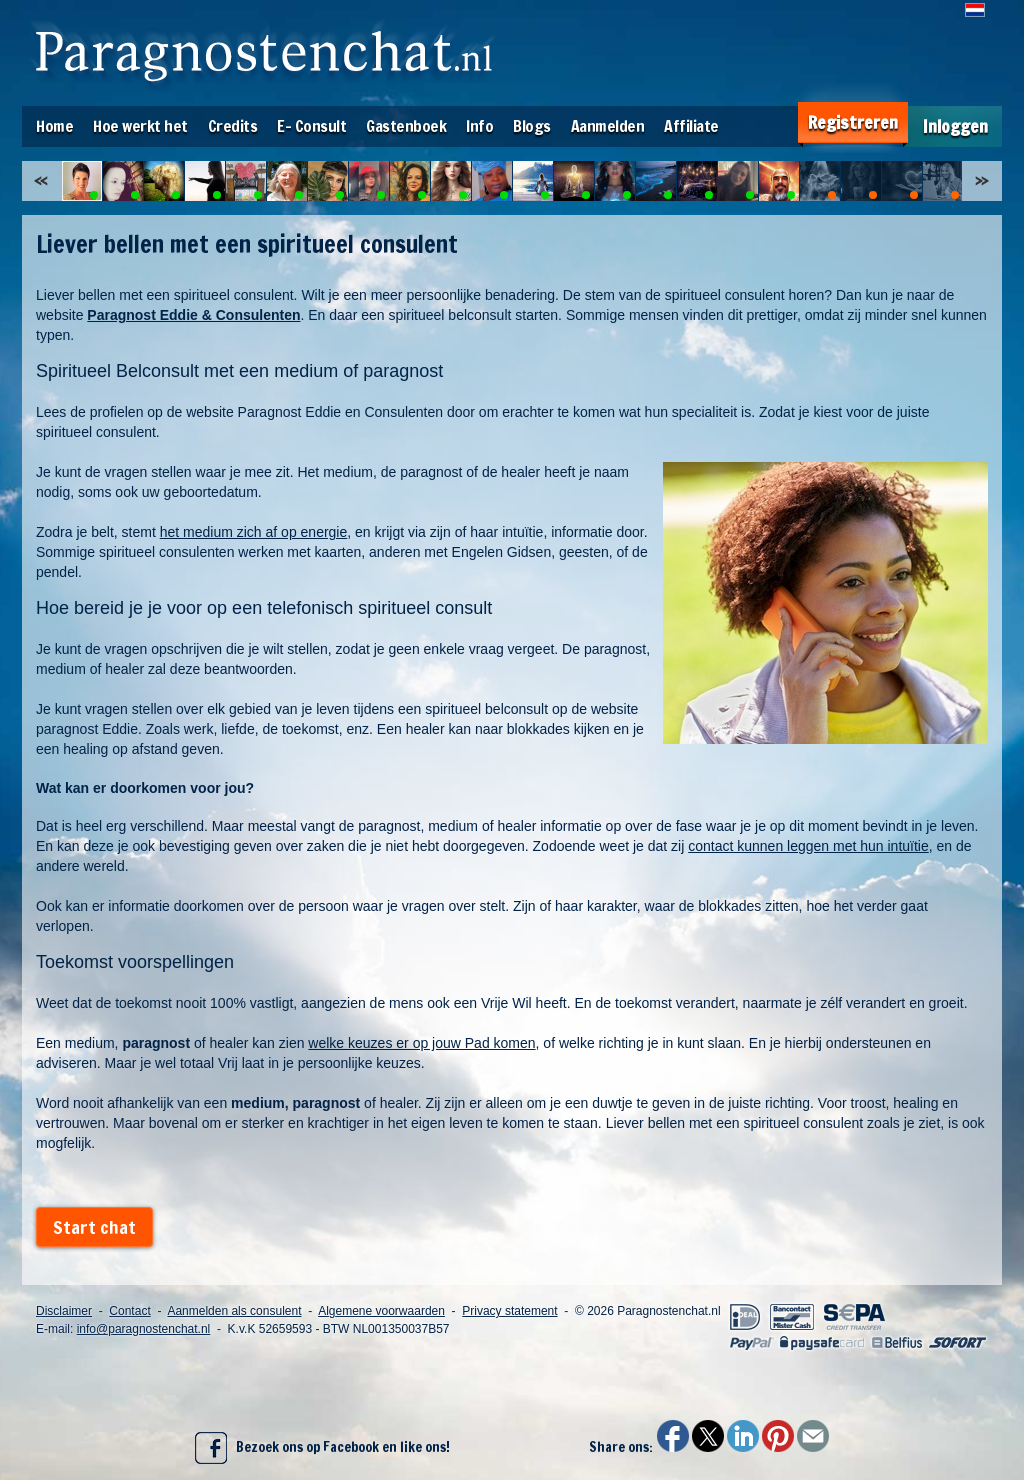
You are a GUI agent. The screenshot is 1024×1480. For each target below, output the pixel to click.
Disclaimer (64, 1311)
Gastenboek (406, 126)
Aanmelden (608, 126)
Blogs (532, 126)
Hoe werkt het (140, 126)
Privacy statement (509, 1311)
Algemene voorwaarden (381, 1311)
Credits (233, 126)
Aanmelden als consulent (234, 1311)
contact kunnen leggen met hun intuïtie (808, 846)
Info (479, 126)
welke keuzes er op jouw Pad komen (421, 1043)
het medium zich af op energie (254, 532)
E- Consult (311, 126)
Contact (129, 1311)
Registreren (853, 122)
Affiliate (691, 126)
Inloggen (955, 126)
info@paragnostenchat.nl (144, 1329)
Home (54, 126)
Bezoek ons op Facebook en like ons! (322, 1448)
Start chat (94, 1227)
